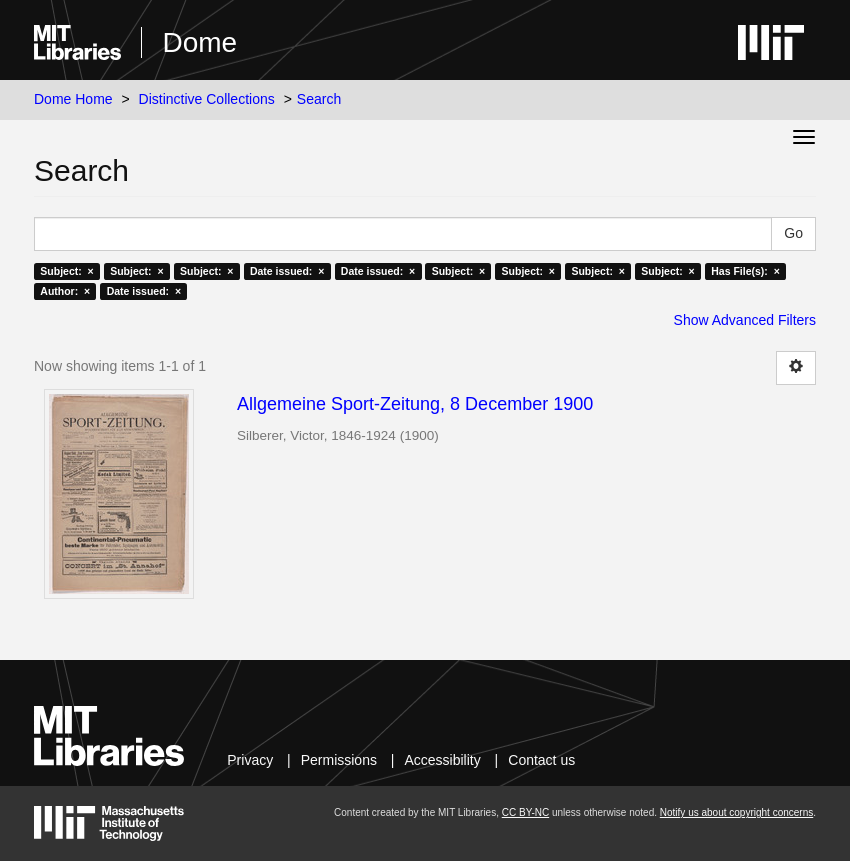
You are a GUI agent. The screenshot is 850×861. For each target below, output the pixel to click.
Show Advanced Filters (745, 320)
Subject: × (66, 271)
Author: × (65, 291)
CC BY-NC (525, 812)
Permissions (339, 760)
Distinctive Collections (207, 99)
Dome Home (73, 99)
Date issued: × (287, 271)
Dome (199, 42)
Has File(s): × (745, 271)
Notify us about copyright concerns (736, 812)
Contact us (541, 760)
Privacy (250, 760)
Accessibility (442, 760)
